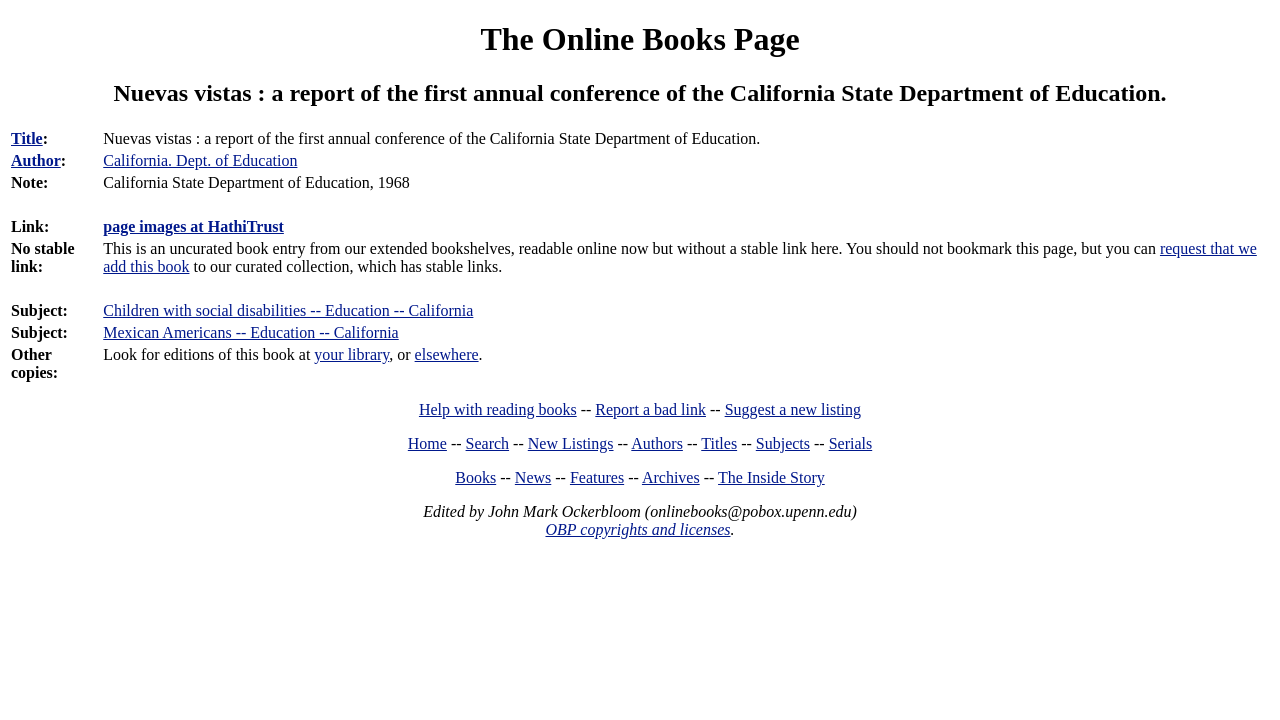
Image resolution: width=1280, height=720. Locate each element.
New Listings (571, 443)
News (533, 477)
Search (488, 443)
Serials (851, 443)
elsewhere (447, 354)
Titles (719, 443)
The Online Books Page (639, 39)
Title (27, 138)
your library (351, 354)
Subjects (783, 443)
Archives (671, 477)
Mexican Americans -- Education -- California (250, 332)
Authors (657, 443)
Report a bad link (650, 409)
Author (36, 160)
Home (427, 443)
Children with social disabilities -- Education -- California (288, 310)
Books (475, 477)
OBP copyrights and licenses (637, 529)
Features (597, 477)
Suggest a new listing (793, 409)
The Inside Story (771, 477)
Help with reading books (498, 409)
